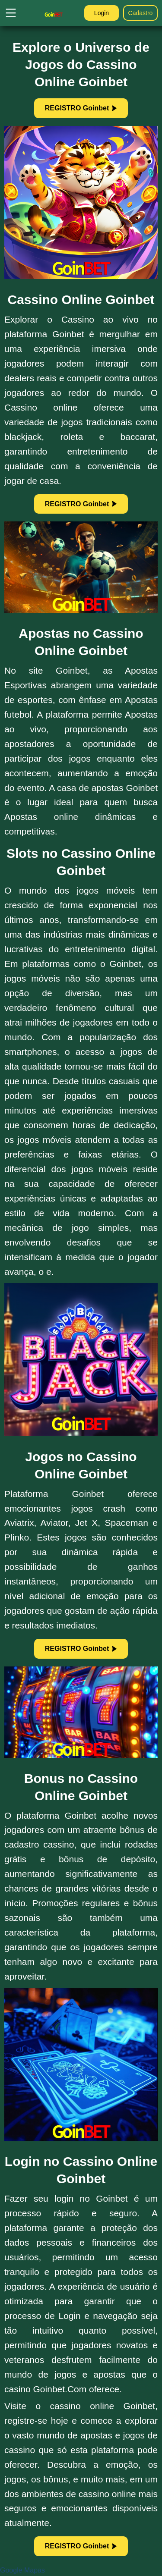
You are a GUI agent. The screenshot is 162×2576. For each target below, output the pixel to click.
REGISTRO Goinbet (81, 108)
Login (101, 12)
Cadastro (140, 12)
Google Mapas (22, 2570)
